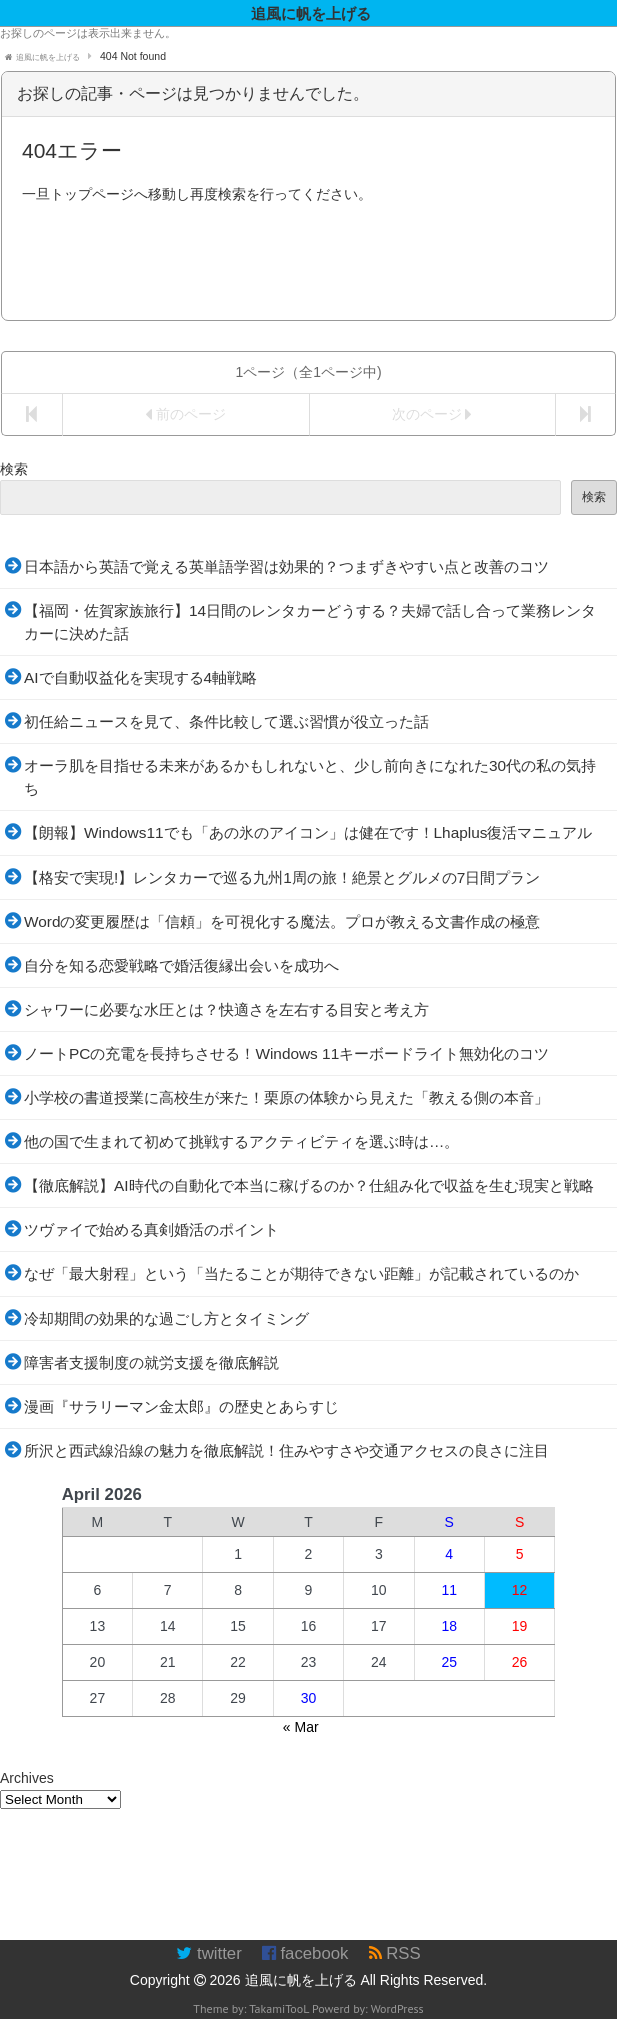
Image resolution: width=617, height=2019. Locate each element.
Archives (27, 1778)
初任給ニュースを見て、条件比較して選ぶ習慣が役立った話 (226, 721)
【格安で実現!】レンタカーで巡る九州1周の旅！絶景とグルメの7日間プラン (282, 877)
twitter (208, 1953)
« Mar (301, 1727)
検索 (14, 469)
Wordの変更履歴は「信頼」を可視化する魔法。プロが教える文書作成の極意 (282, 921)
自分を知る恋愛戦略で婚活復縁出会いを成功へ (181, 965)
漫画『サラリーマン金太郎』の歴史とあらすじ (181, 1406)
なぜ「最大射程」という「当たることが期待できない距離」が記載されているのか (301, 1273)
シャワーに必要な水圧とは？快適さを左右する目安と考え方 (226, 1009)
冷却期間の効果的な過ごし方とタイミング (166, 1318)
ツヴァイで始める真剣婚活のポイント (151, 1229)
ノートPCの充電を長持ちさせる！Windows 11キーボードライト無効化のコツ (286, 1053)
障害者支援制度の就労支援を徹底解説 (151, 1362)
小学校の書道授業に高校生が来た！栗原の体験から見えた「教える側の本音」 (286, 1097)
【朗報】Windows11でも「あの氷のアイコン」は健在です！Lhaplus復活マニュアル (308, 832)
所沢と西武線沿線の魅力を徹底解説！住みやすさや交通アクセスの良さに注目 (286, 1450)
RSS (395, 1953)
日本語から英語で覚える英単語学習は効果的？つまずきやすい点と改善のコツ (286, 566)
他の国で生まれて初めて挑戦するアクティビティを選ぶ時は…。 (241, 1141)
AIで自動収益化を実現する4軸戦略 (140, 677)
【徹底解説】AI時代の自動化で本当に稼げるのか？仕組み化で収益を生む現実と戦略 (309, 1185)
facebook (305, 1953)
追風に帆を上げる (301, 1980)
